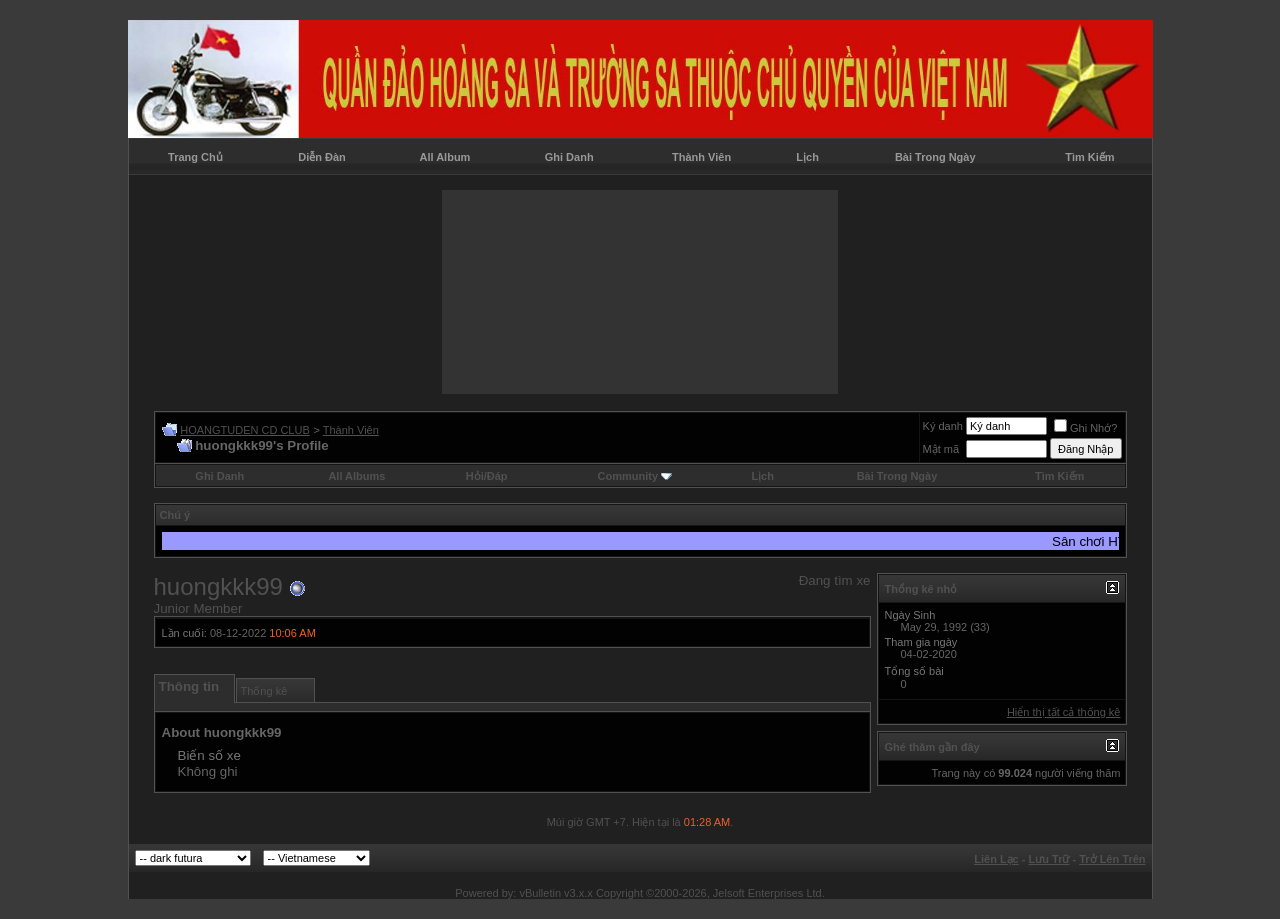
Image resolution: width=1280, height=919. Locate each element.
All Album (444, 157)
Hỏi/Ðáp (487, 476)
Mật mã (941, 449)
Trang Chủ (195, 157)
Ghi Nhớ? (1085, 428)
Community (635, 476)
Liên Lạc (996, 859)
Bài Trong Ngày (935, 157)
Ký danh (943, 426)
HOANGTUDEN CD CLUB (245, 430)
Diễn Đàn (322, 157)
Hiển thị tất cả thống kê (1064, 712)
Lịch (807, 157)
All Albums (356, 476)
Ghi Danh (569, 157)
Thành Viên (701, 157)
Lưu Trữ (1049, 859)
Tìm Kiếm (1089, 157)
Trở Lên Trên (1112, 859)
